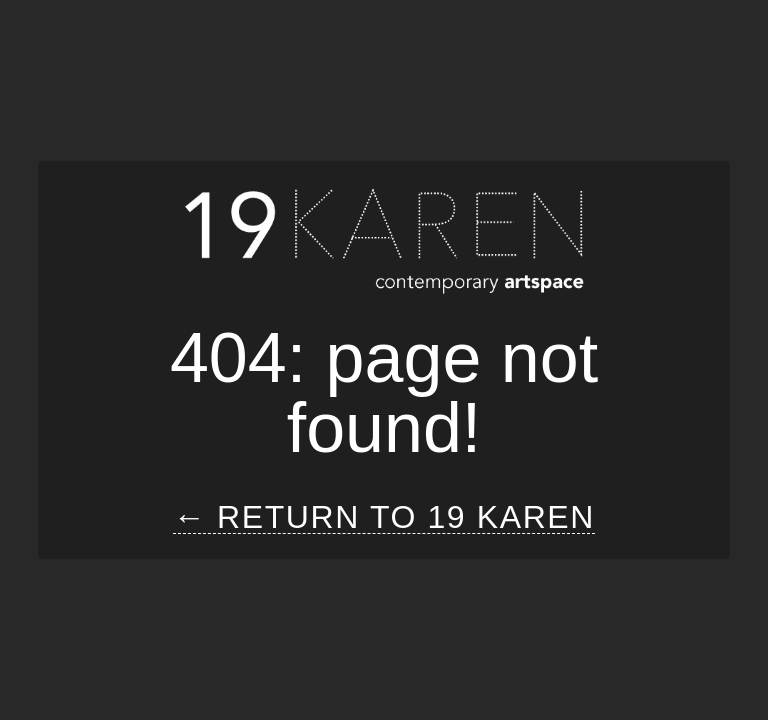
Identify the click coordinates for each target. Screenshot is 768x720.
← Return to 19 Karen (384, 517)
